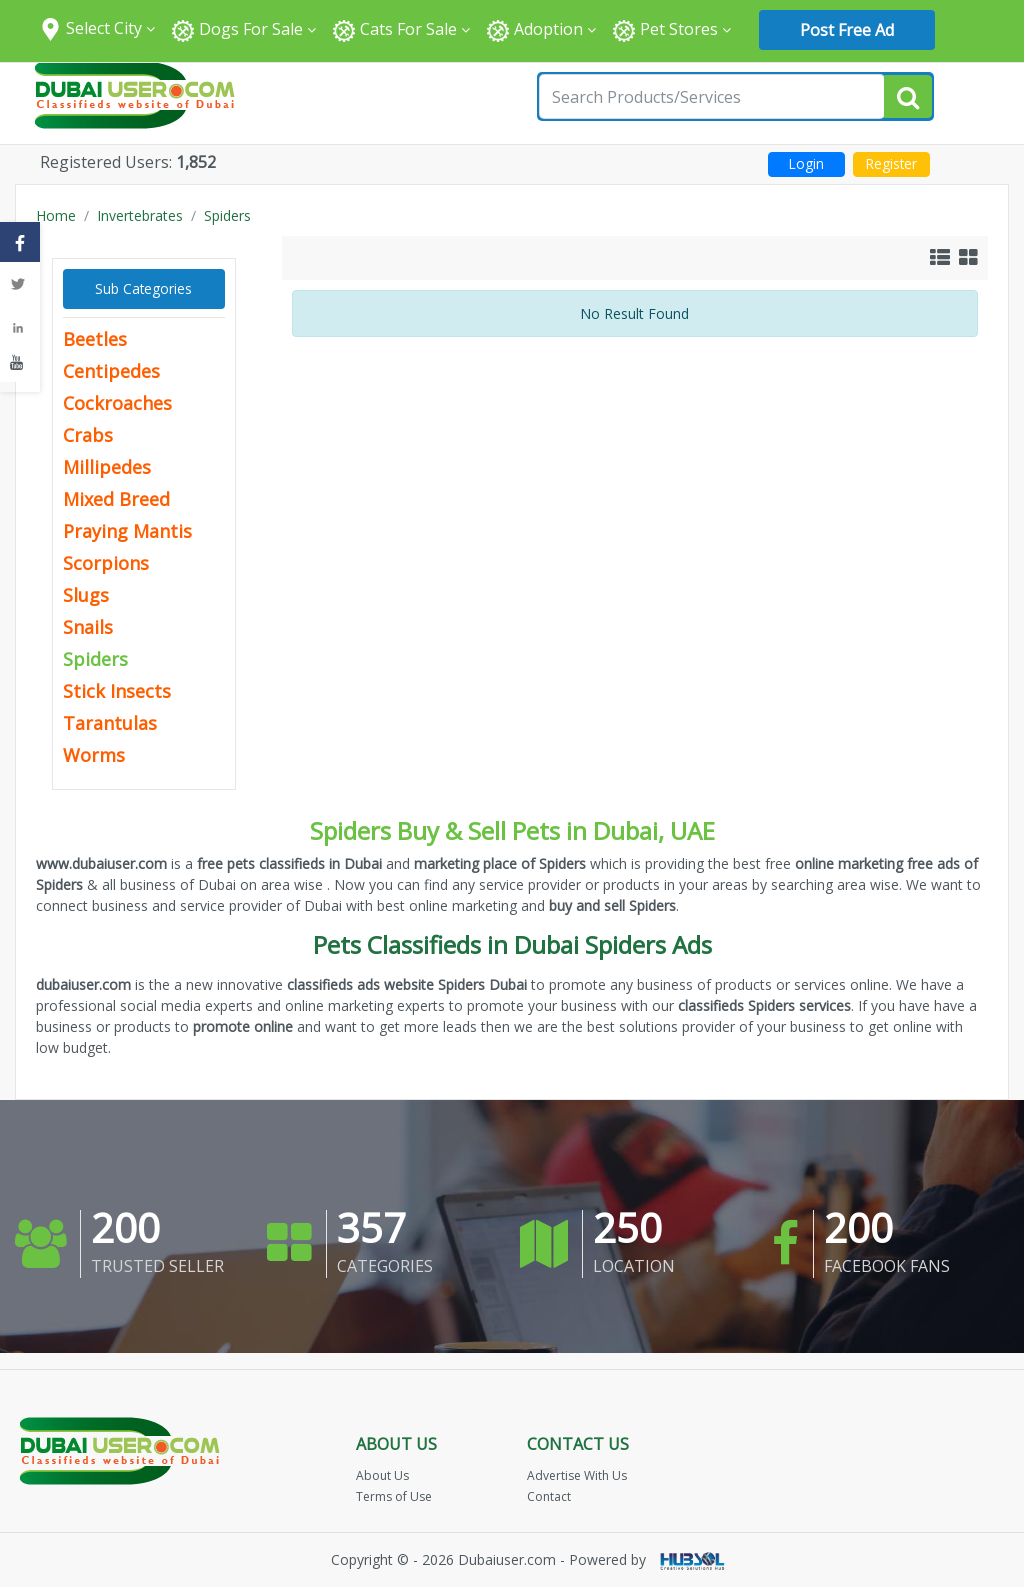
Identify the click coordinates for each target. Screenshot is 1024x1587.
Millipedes (107, 467)
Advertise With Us (577, 1475)
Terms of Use (394, 1496)
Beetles (95, 339)
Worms (94, 755)
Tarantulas (110, 723)
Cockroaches (117, 403)
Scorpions (106, 563)
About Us (382, 1475)
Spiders (227, 215)
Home (56, 215)
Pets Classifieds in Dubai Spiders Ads (512, 944)
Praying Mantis (127, 531)
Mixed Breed (116, 499)
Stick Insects (117, 691)
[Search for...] (712, 96)
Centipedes (111, 371)
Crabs (88, 435)
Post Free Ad (847, 30)
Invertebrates (140, 215)
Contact (549, 1496)
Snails (88, 627)
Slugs (86, 595)
